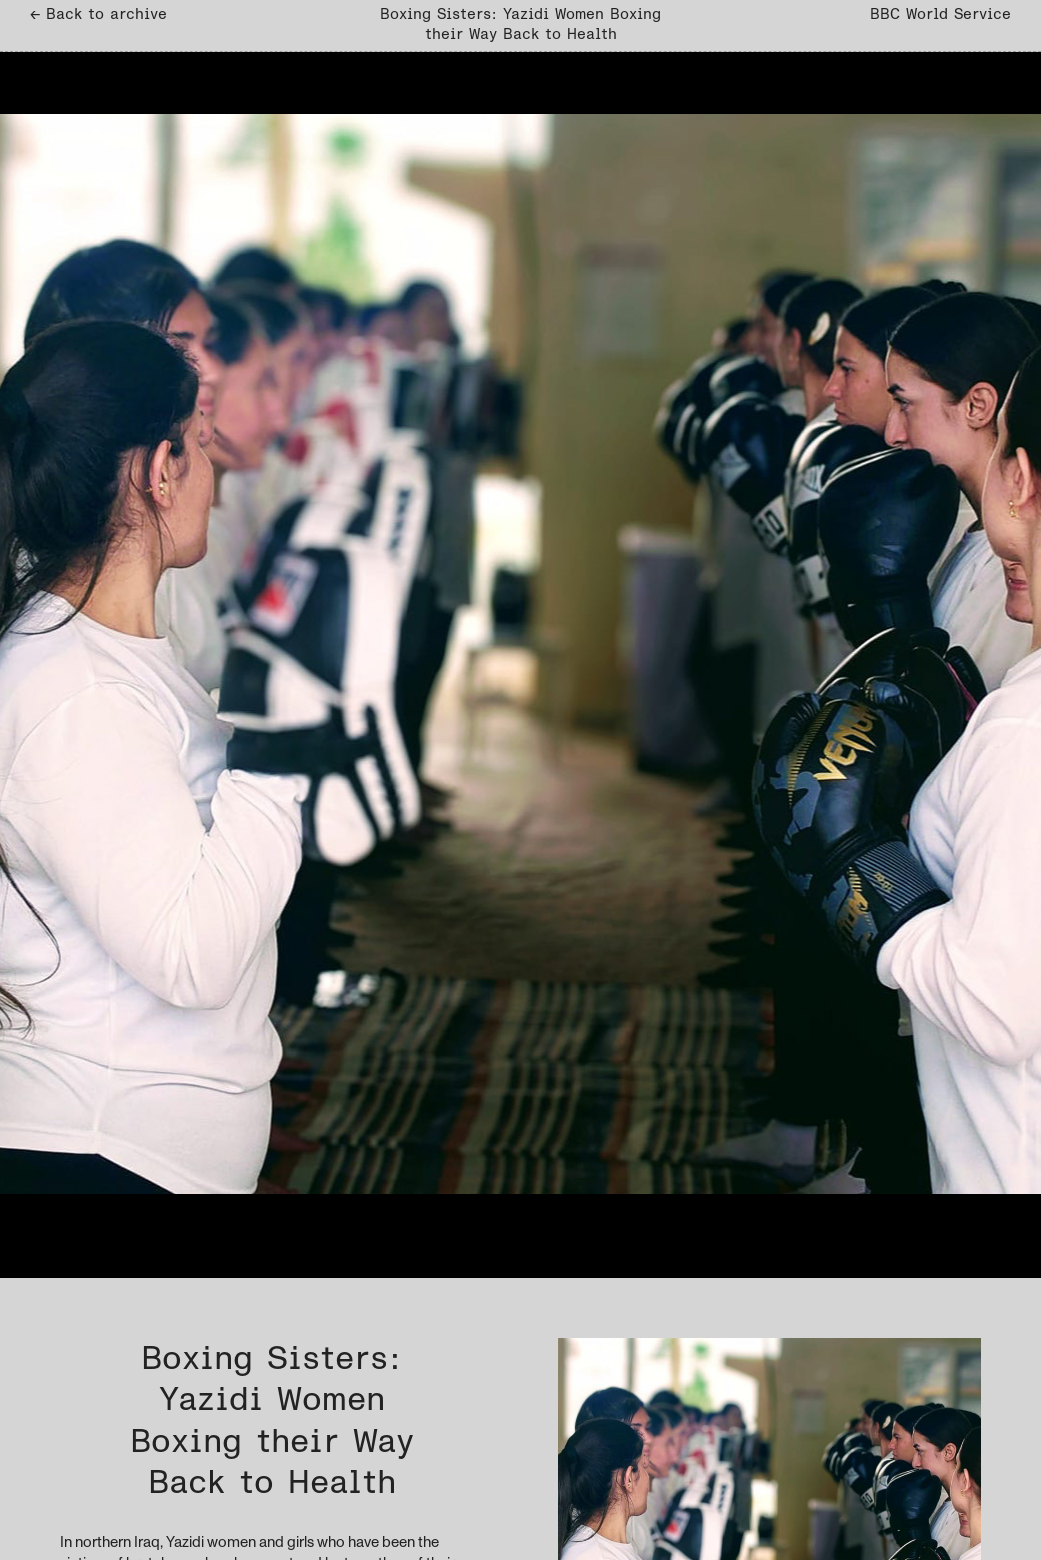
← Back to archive (98, 14)
